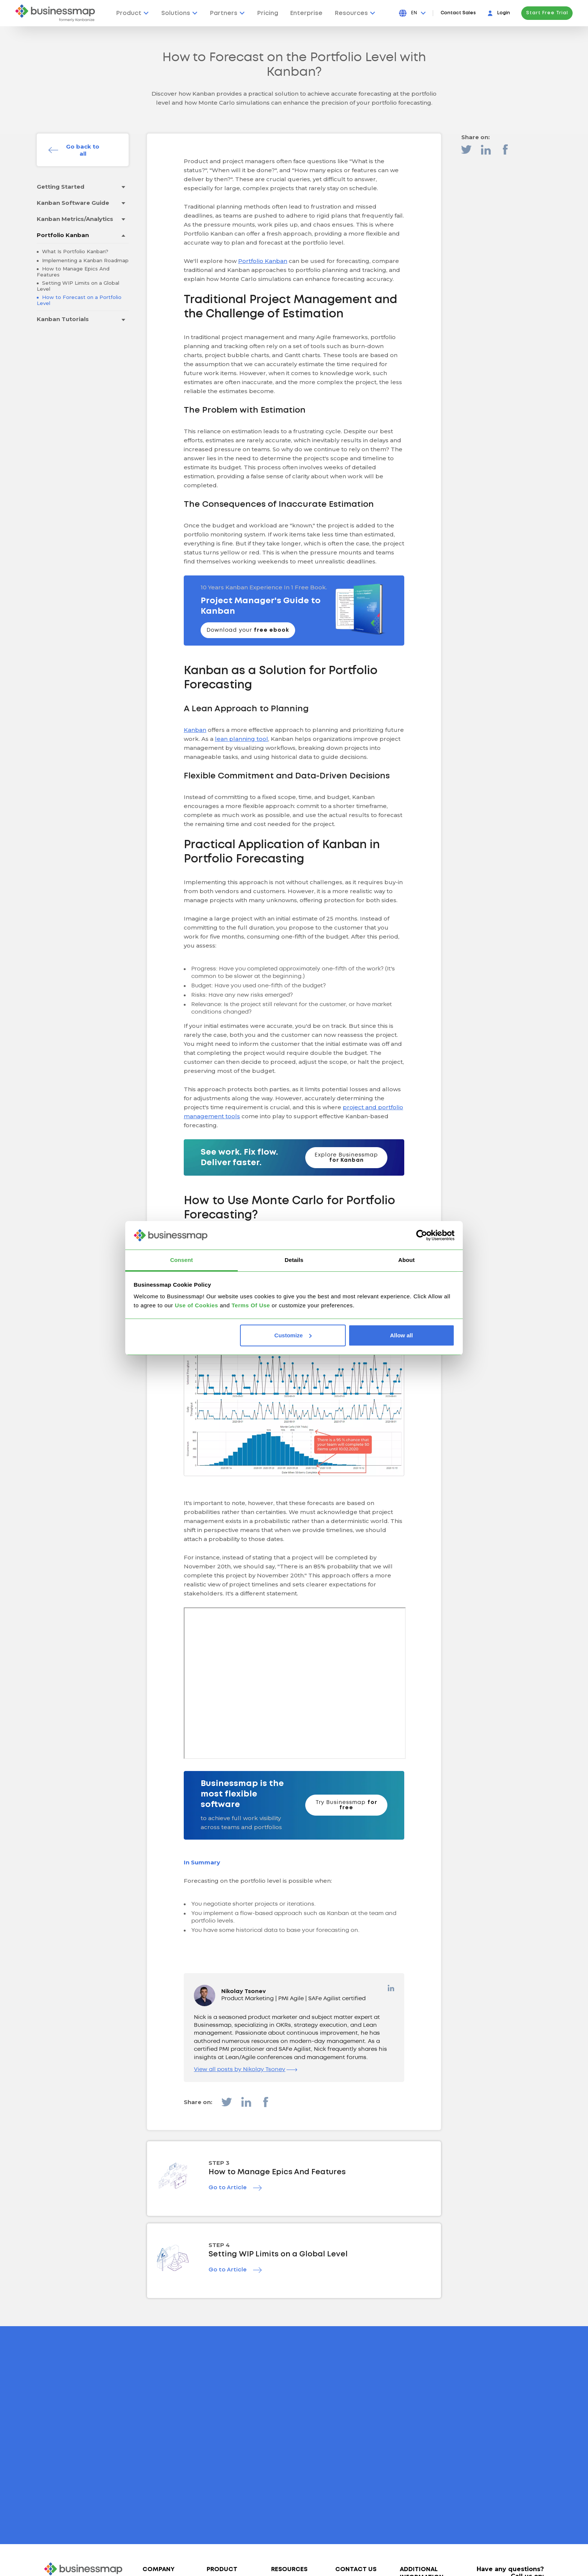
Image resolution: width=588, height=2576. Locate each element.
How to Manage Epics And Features (73, 272)
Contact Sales (458, 13)
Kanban (195, 729)
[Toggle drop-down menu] (123, 187)
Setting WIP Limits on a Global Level (78, 286)
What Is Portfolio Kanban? (74, 251)
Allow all (401, 1335)
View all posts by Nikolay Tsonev (245, 2069)
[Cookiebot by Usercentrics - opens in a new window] (421, 1235)
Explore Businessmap (346, 1158)
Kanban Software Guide (73, 202)
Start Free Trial (547, 13)
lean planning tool (241, 738)
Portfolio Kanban (63, 235)
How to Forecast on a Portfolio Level (79, 300)
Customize (293, 1335)
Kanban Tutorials (63, 319)
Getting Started (60, 186)
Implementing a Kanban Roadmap (84, 260)
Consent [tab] (181, 1260)
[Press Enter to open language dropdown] (418, 13)
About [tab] (406, 1260)
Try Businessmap (346, 1805)
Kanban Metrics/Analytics (75, 218)
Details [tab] (294, 1260)
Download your (248, 630)
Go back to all (82, 150)
